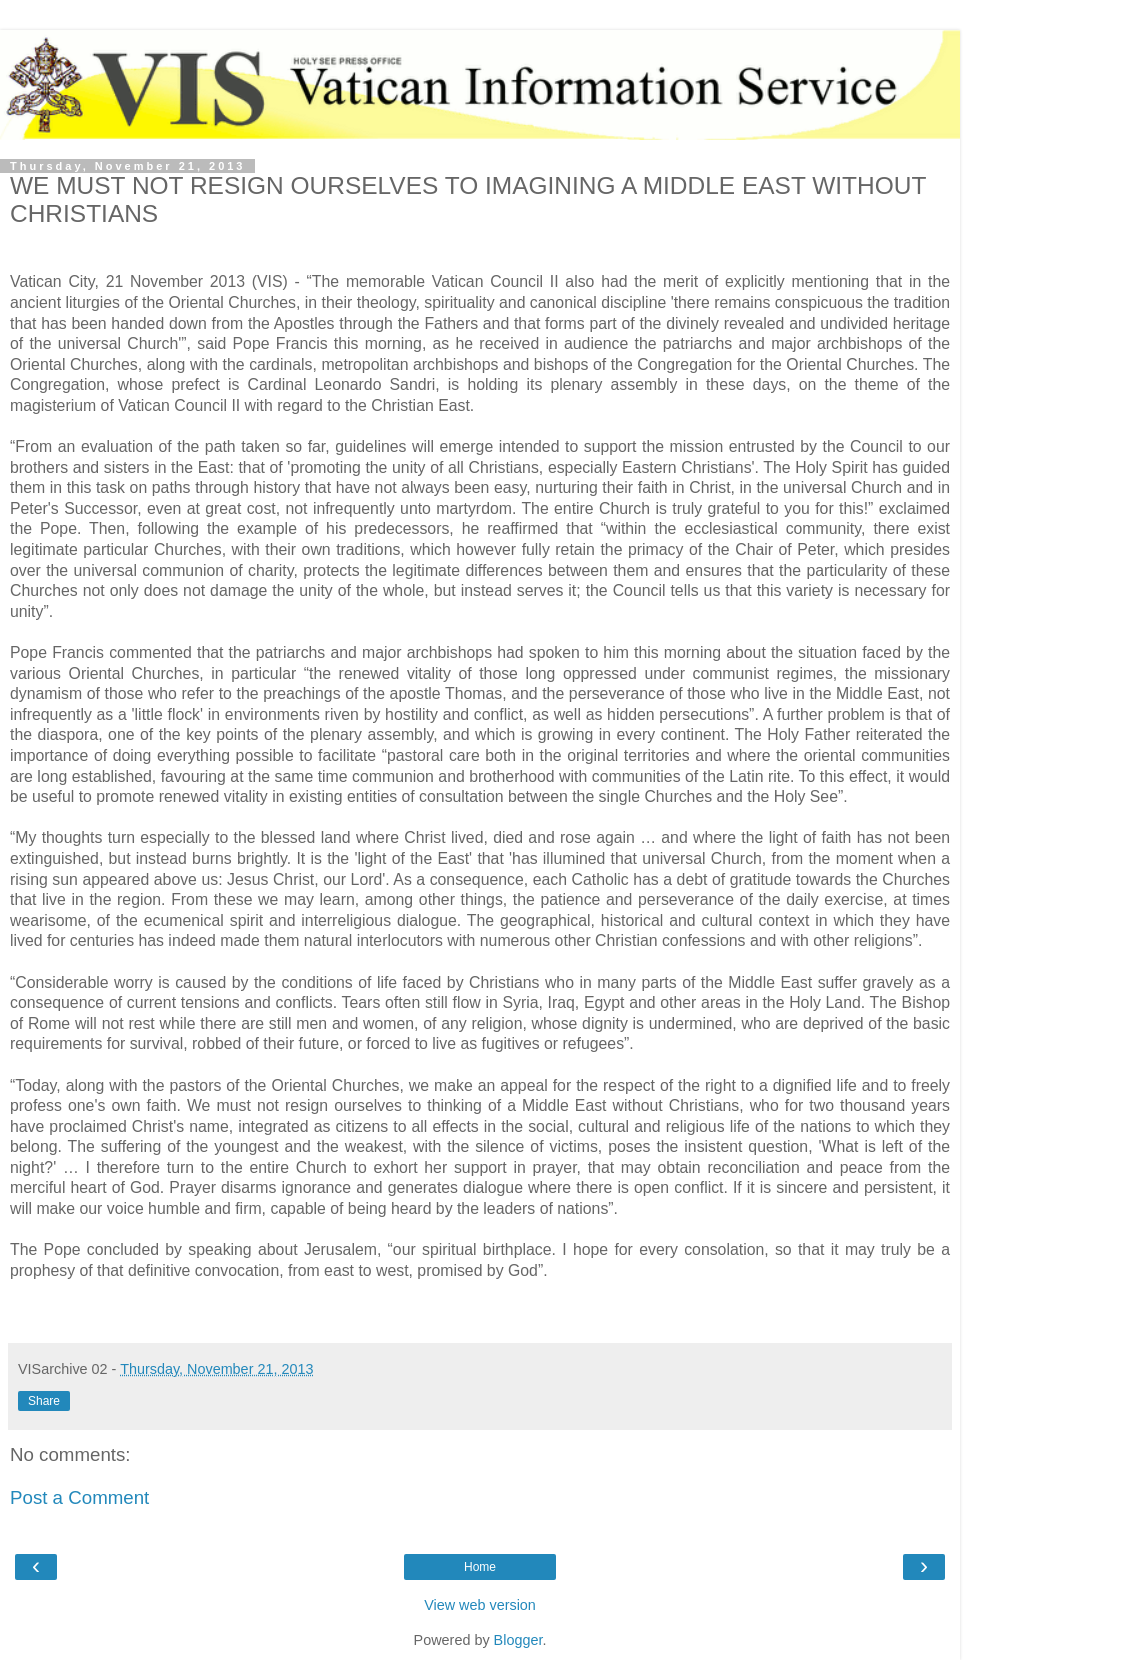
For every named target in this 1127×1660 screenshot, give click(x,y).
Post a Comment (79, 1497)
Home (480, 1567)
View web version (480, 1605)
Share (44, 1401)
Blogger (518, 1640)
